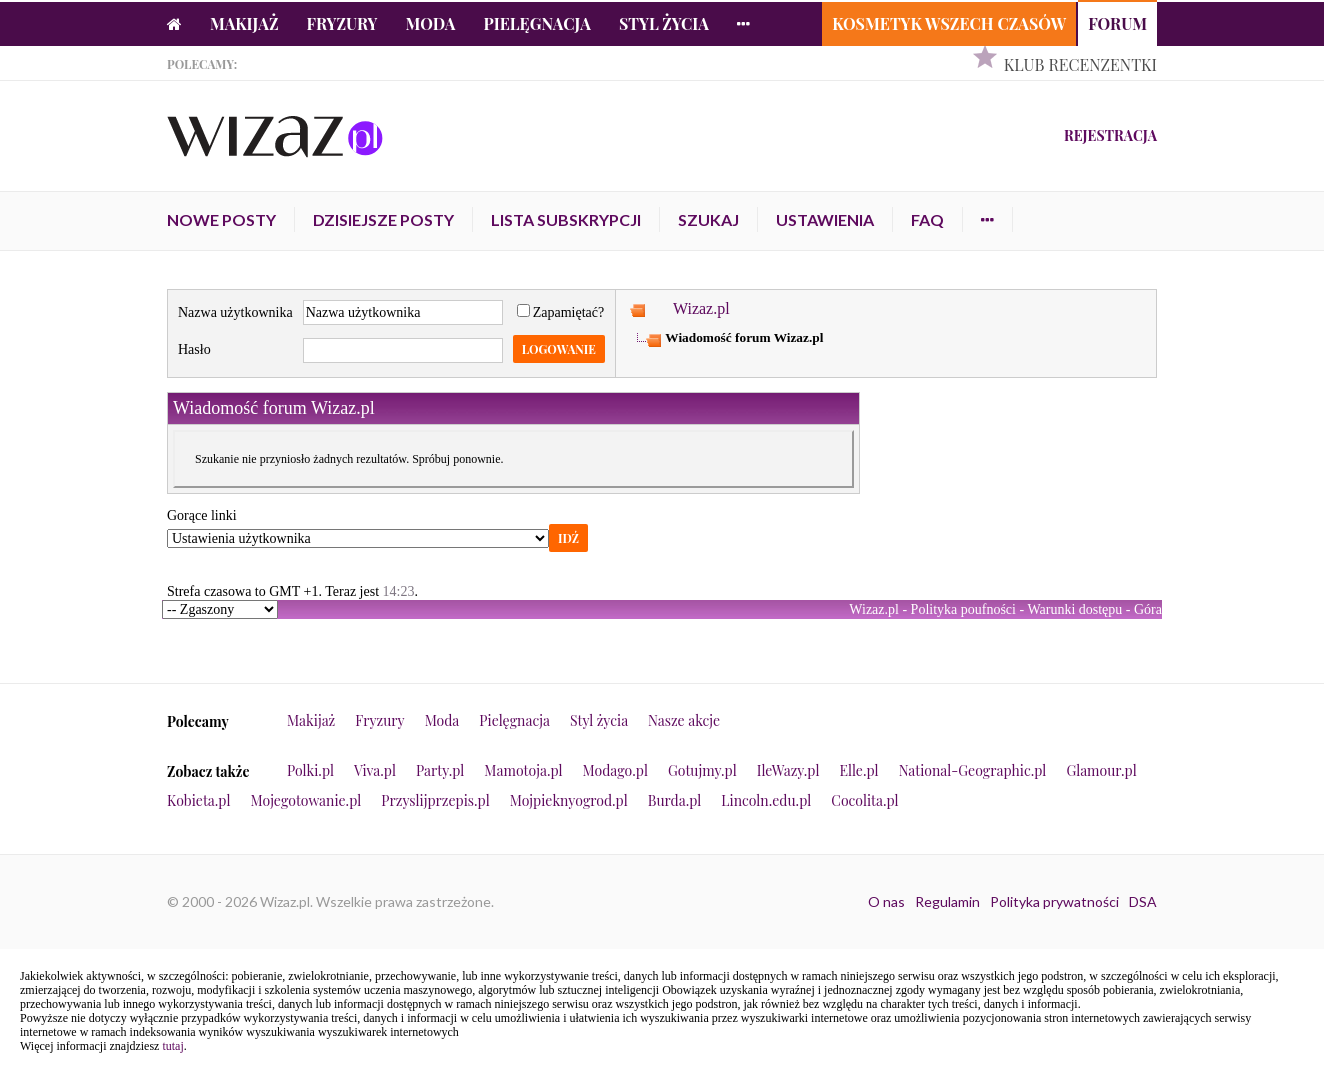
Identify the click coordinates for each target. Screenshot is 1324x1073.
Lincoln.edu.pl (766, 800)
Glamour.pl (1101, 770)
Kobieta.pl (199, 800)
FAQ (927, 219)
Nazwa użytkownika (235, 312)
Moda (431, 23)
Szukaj (708, 219)
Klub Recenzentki (1080, 64)
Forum (1117, 23)
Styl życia (664, 23)
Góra (1148, 609)
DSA (1143, 901)
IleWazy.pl (788, 770)
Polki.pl (310, 770)
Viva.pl (375, 770)
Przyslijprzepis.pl (435, 800)
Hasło (194, 349)
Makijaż (244, 23)
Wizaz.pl (701, 308)
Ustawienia (825, 219)
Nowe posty (221, 219)
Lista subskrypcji (566, 219)
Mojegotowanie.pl (306, 800)
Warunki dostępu (1074, 609)
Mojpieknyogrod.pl (569, 800)
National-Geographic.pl (973, 770)
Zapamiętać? (561, 312)
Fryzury (342, 23)
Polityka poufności (963, 609)
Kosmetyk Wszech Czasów (949, 23)
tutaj (172, 1046)
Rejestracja (1110, 135)
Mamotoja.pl (523, 770)
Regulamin (947, 901)
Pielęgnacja (536, 23)
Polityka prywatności (1054, 901)
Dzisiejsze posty (383, 219)
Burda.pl (675, 800)
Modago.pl (615, 770)
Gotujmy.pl (702, 770)
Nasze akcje (684, 720)
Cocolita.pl (864, 800)
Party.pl (440, 770)
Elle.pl (858, 770)
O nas (886, 901)
